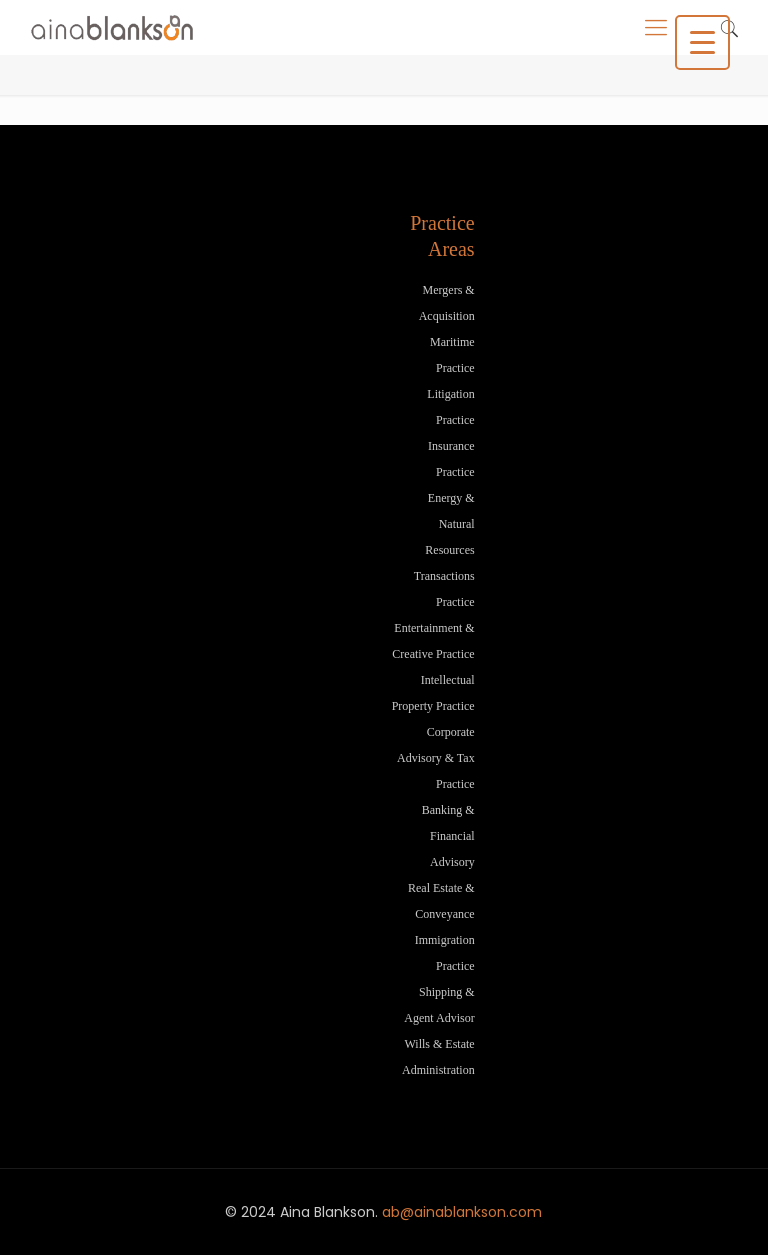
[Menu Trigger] (702, 42)
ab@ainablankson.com (462, 1212)
